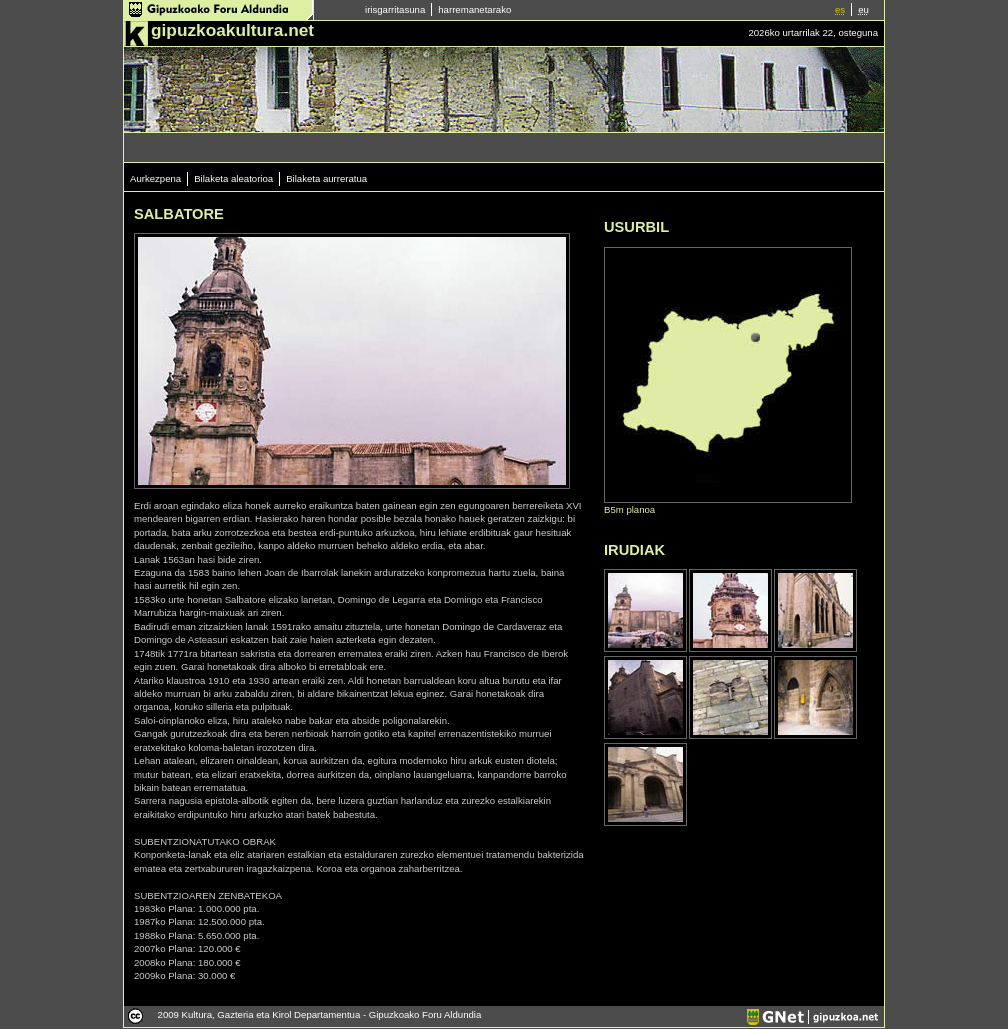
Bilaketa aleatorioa (233, 178)
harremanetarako (474, 9)
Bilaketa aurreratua (326, 178)
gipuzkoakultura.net (232, 30)
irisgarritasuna (395, 9)
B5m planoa (629, 509)
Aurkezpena (155, 178)
